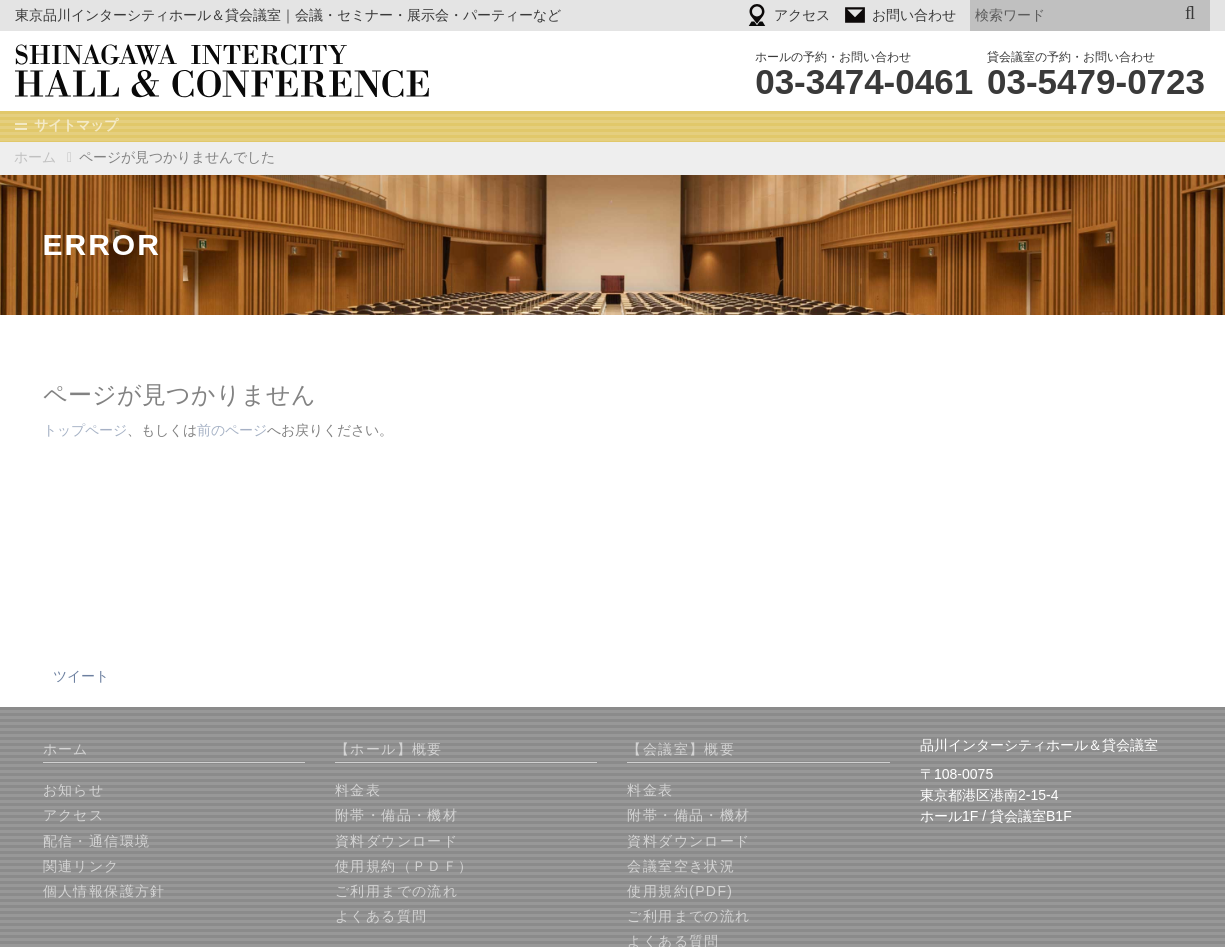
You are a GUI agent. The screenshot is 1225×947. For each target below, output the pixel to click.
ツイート (81, 677)
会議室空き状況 (681, 867)
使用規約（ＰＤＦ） (404, 867)
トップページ (85, 431)
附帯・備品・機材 (396, 816)
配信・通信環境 (97, 842)
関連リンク (81, 867)
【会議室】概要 (681, 750)
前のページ (232, 431)
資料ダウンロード (396, 842)
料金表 (358, 791)
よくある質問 (381, 917)
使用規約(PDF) (680, 892)
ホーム (35, 157)
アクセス (74, 816)
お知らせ (74, 791)
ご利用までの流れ (396, 892)
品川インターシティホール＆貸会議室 (236, 71)
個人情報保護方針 (104, 892)
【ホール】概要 (389, 750)
